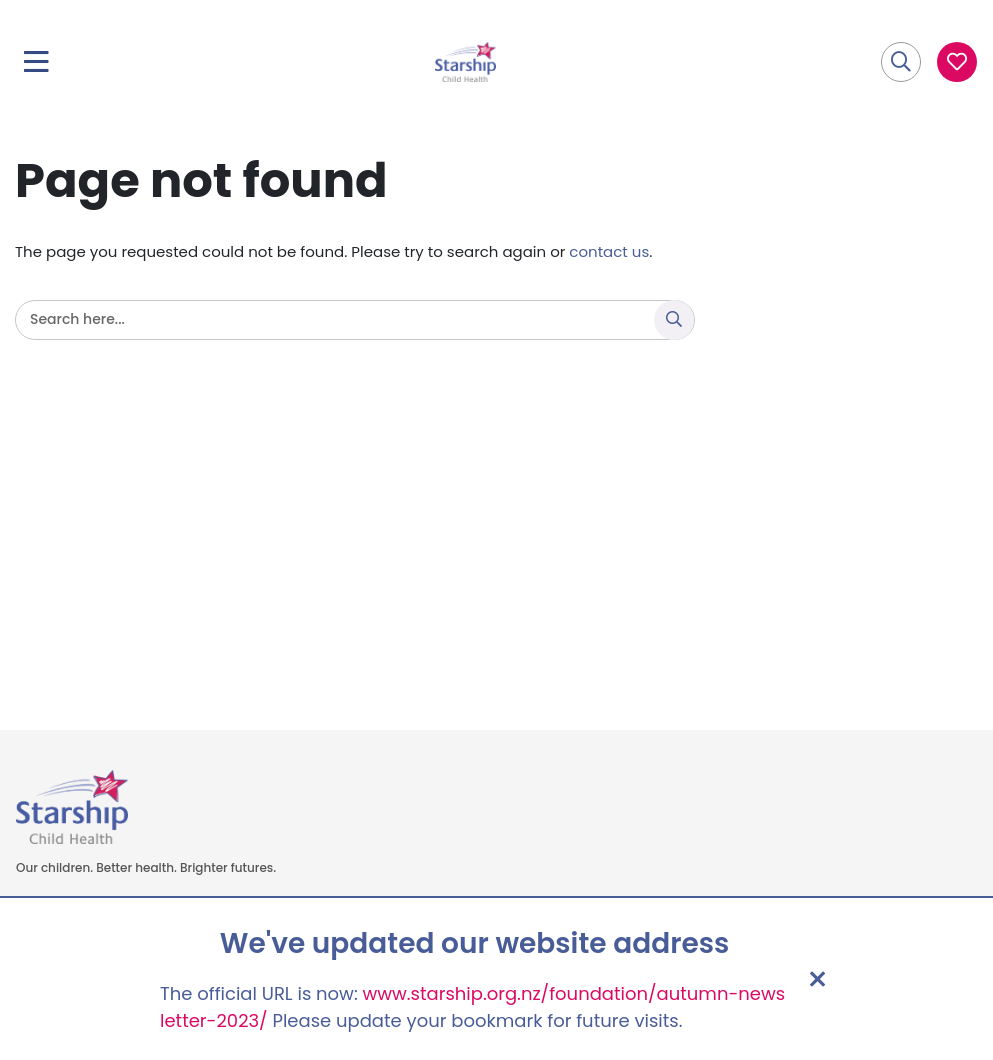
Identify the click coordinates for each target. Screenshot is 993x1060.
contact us (609, 251)
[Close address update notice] (817, 979)
